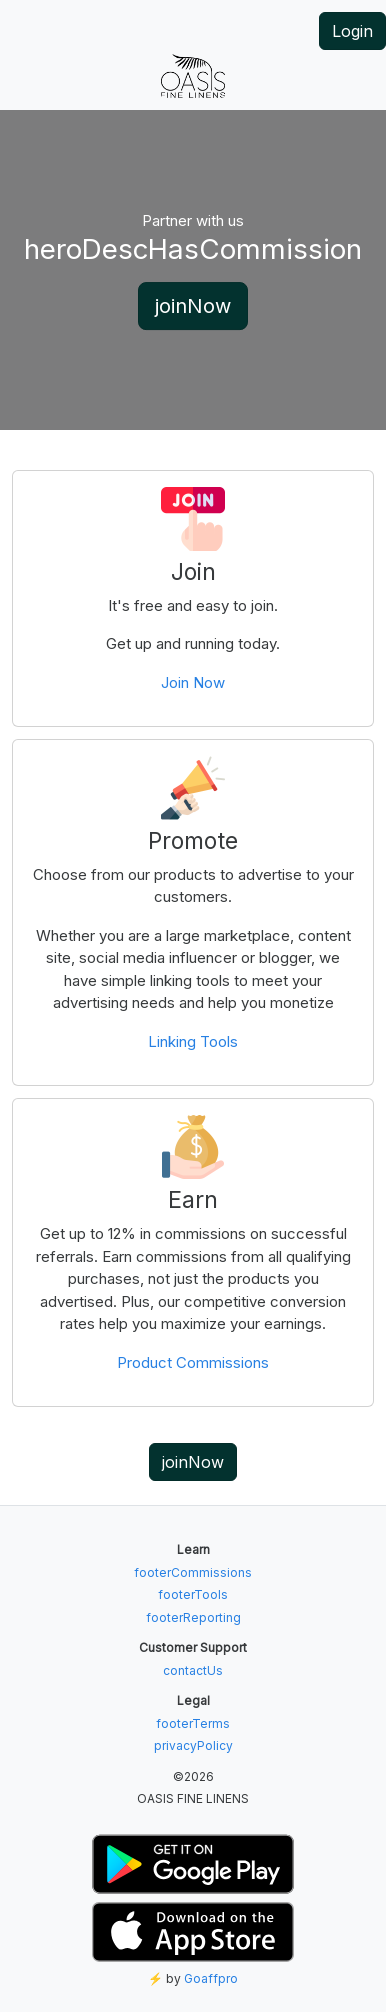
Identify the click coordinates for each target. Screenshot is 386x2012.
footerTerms (193, 1723)
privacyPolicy (193, 1745)
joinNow (193, 306)
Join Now (193, 682)
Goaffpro (211, 1978)
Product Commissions (193, 1362)
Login (352, 31)
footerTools (193, 1594)
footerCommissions (193, 1572)
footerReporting (193, 1617)
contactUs (193, 1670)
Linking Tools (193, 1041)
